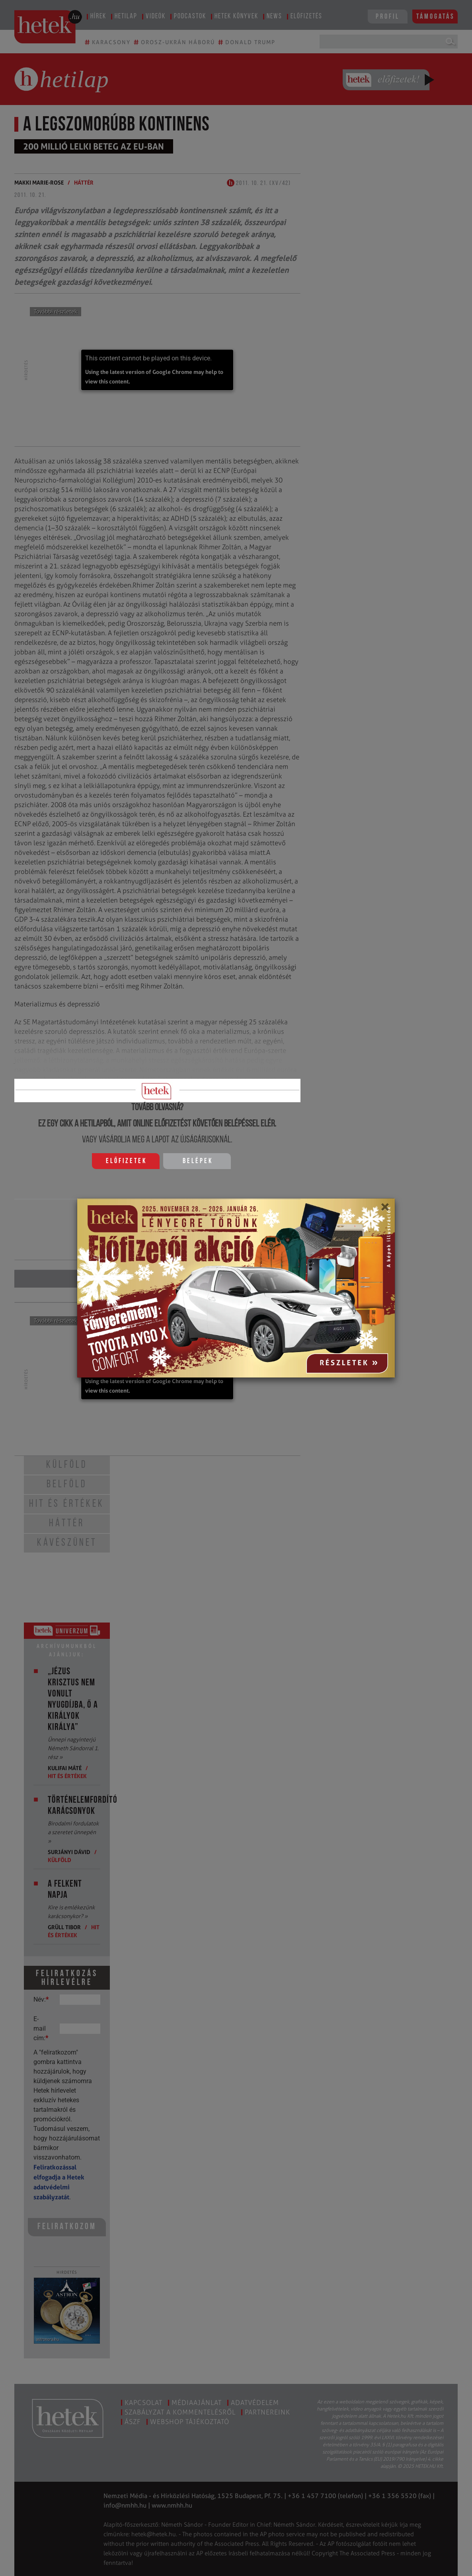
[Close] (384, 1210)
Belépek (198, 1161)
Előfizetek (126, 1161)
